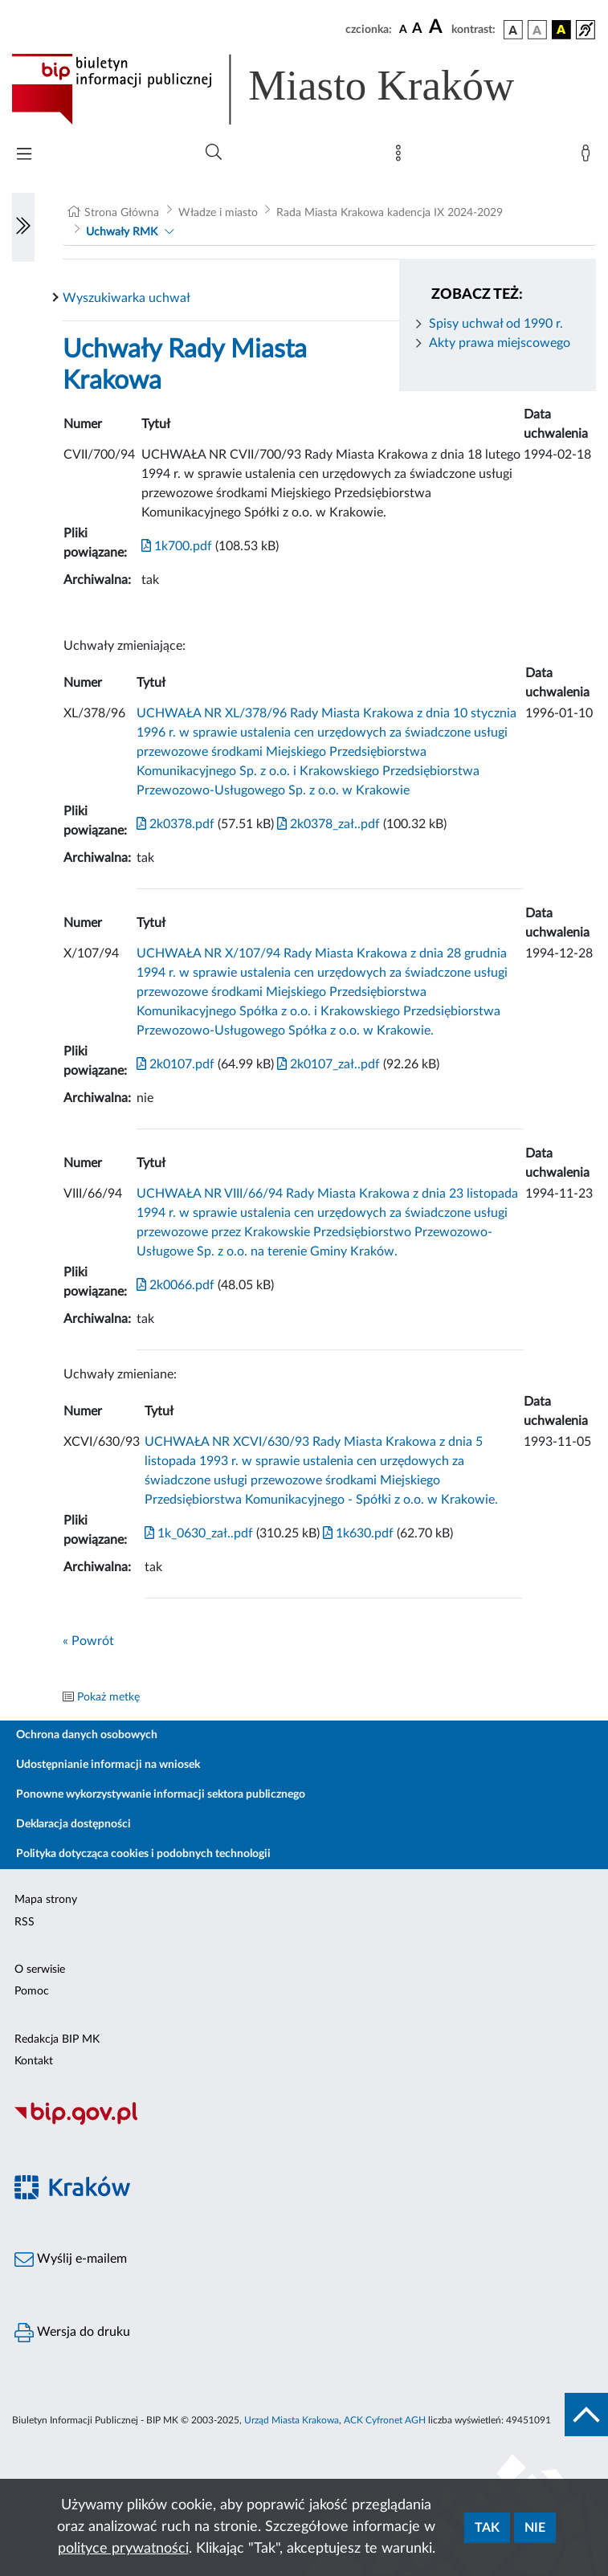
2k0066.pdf (175, 1285)
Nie (534, 2527)
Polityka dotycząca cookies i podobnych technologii (143, 1854)
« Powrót (88, 1641)
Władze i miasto (218, 212)
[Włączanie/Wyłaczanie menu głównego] (24, 155)
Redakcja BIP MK (57, 2039)
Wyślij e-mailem (70, 2259)
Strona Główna (121, 212)
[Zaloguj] (588, 156)
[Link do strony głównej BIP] (286, 89)
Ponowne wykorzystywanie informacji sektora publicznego (160, 1794)
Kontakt (33, 2061)
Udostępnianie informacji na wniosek (108, 1764)
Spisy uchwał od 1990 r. (496, 323)
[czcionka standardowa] (403, 29)
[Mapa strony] (401, 156)
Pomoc (31, 1991)
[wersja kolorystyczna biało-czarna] (537, 29)
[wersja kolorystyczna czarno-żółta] (561, 29)
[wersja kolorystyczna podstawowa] (513, 29)
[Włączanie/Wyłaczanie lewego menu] (23, 227)
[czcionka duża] (437, 27)
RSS (24, 1922)
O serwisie (39, 1969)
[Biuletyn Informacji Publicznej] (304, 2122)
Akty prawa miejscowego (499, 343)
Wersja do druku (72, 2332)
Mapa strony (45, 1899)
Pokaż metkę (108, 1697)
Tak (487, 2527)
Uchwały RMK (121, 232)
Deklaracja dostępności (73, 1824)
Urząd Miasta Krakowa (291, 2420)
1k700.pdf (176, 546)
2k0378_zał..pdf (327, 824)
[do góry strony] (586, 2414)
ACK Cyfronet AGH (385, 2420)
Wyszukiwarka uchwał (126, 298)
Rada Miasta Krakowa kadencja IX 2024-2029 (389, 212)
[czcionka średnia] (417, 29)
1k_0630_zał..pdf (199, 1533)
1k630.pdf (357, 1533)
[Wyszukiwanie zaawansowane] (214, 153)
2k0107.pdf (175, 1064)
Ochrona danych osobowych (86, 1735)
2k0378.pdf (175, 824)
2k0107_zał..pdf (327, 1064)
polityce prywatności (123, 2548)
